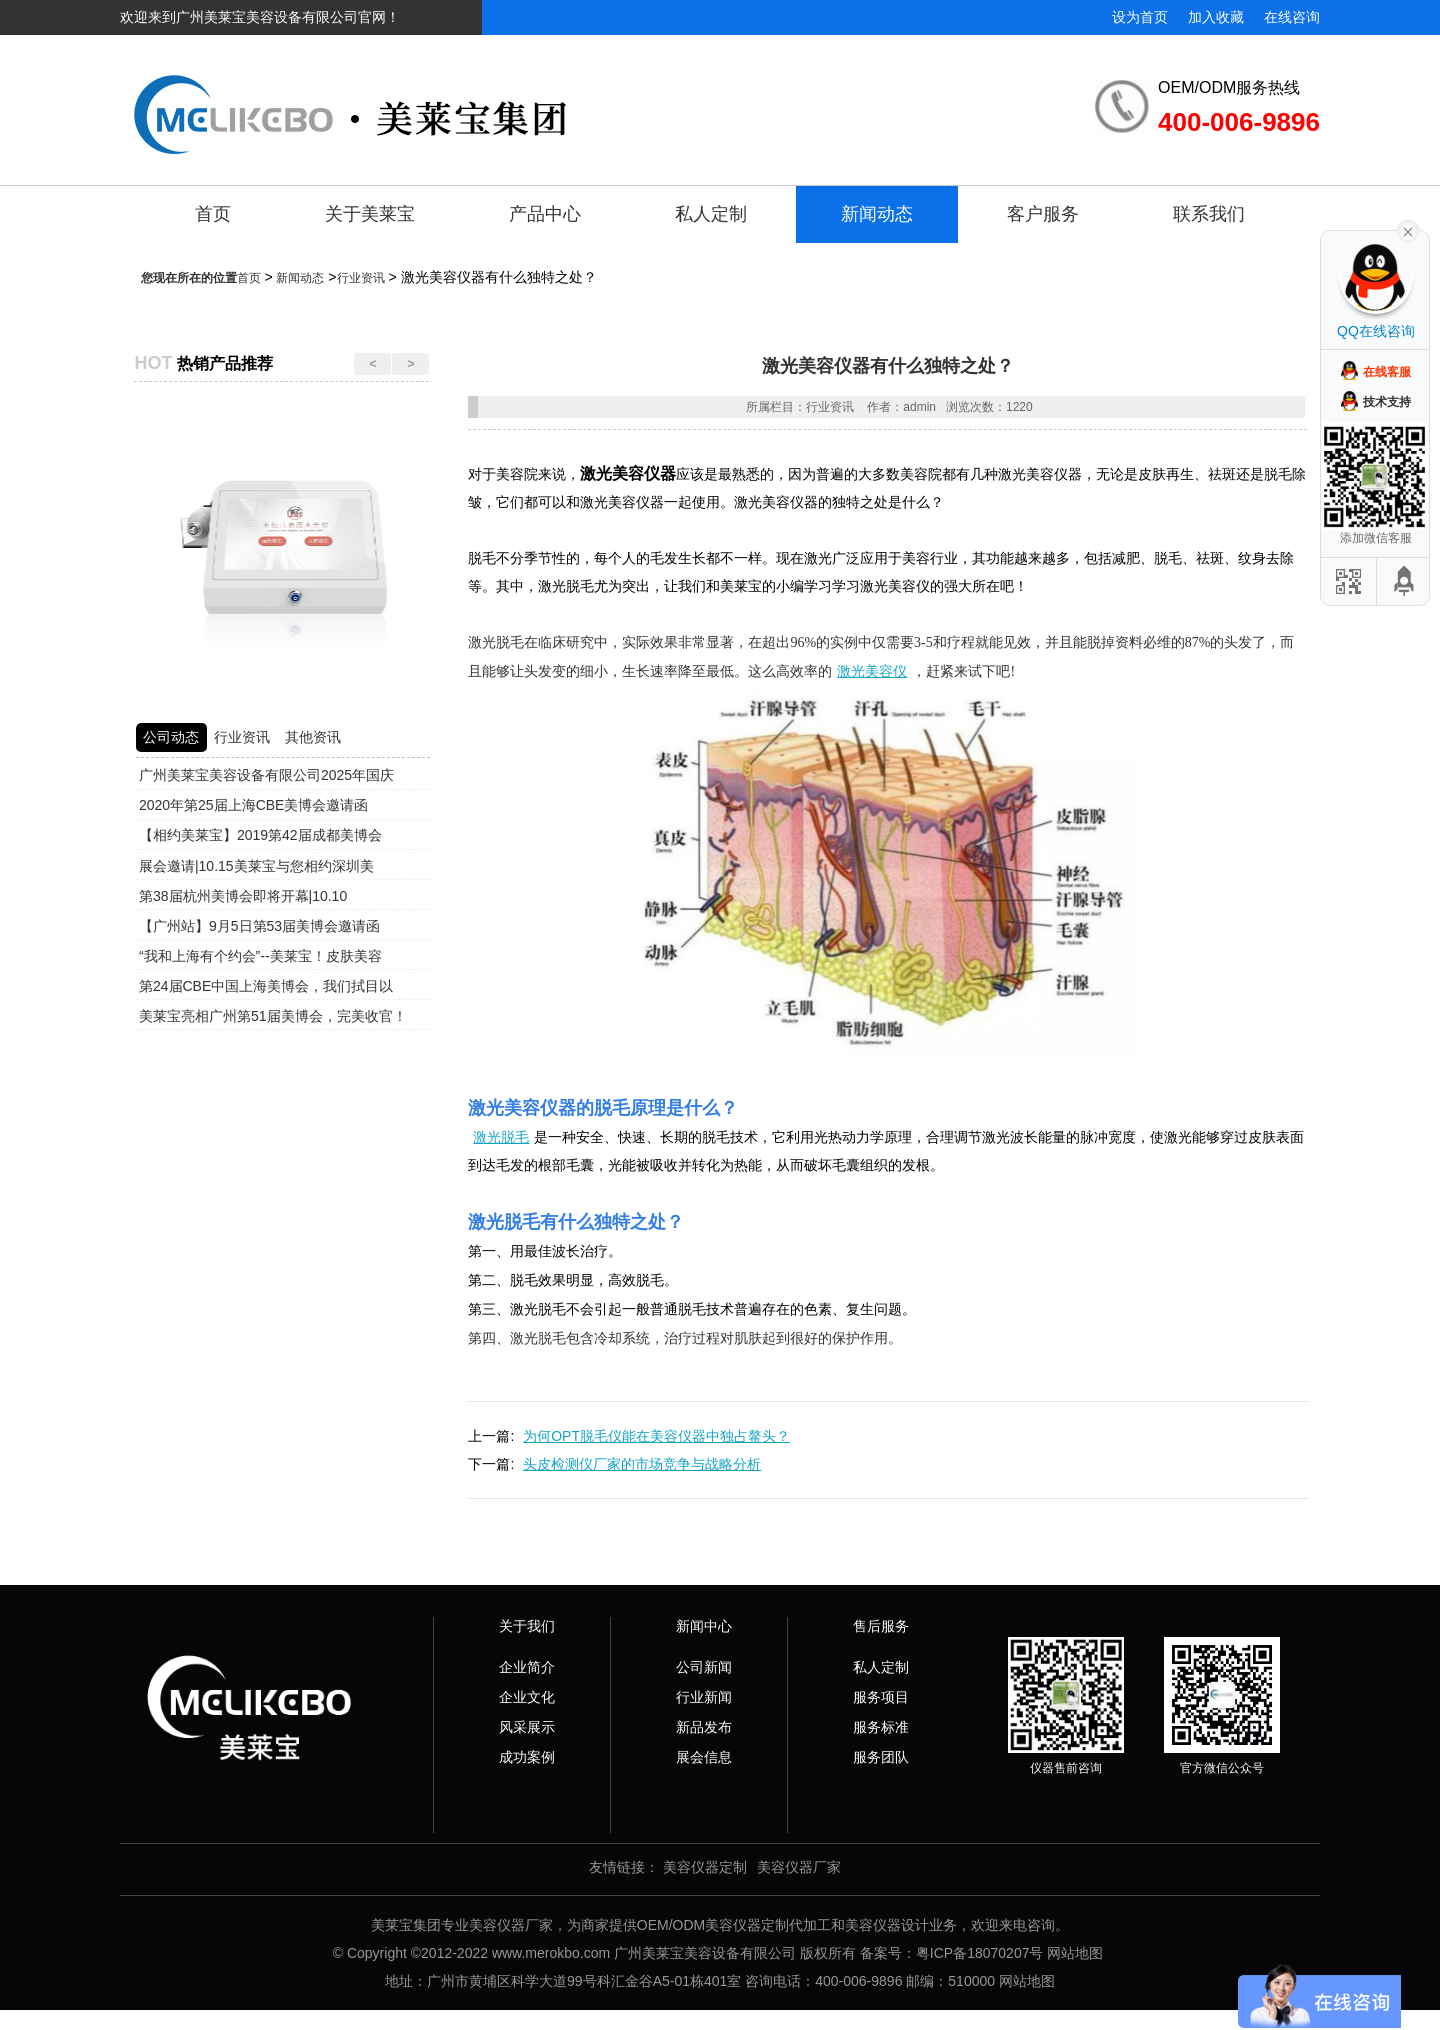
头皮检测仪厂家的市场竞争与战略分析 (642, 1464)
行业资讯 (361, 278)
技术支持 (1387, 402)
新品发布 (704, 1727)
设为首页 (1140, 17)
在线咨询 (1292, 17)
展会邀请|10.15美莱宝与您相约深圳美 (256, 866)
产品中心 (545, 214)
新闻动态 (877, 214)
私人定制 (711, 214)
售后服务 (881, 1626)
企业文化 (527, 1697)
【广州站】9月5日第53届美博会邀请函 (259, 926)
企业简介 (527, 1667)
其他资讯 (313, 737)
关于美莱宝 (370, 214)
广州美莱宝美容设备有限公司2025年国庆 (266, 775)
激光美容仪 (872, 671)
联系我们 (1209, 214)
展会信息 (704, 1757)
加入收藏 (1216, 17)
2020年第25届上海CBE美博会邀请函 (254, 805)
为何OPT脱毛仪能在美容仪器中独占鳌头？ (656, 1436)
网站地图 (1075, 1953)
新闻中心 (704, 1626)
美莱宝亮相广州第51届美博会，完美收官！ (273, 1016)
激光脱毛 (501, 1137)
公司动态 (171, 737)
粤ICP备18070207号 (980, 1953)
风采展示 (527, 1727)
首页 (213, 214)
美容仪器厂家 (799, 1867)
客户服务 (1043, 214)
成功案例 (527, 1757)
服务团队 (881, 1757)
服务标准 (881, 1727)
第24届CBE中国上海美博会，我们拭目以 (266, 986)
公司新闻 (704, 1667)
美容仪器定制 (705, 1867)
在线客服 (1387, 372)
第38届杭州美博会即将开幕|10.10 (243, 896)
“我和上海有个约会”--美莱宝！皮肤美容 (260, 956)
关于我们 (527, 1626)
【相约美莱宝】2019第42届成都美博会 (260, 835)
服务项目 (881, 1697)
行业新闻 (704, 1697)
